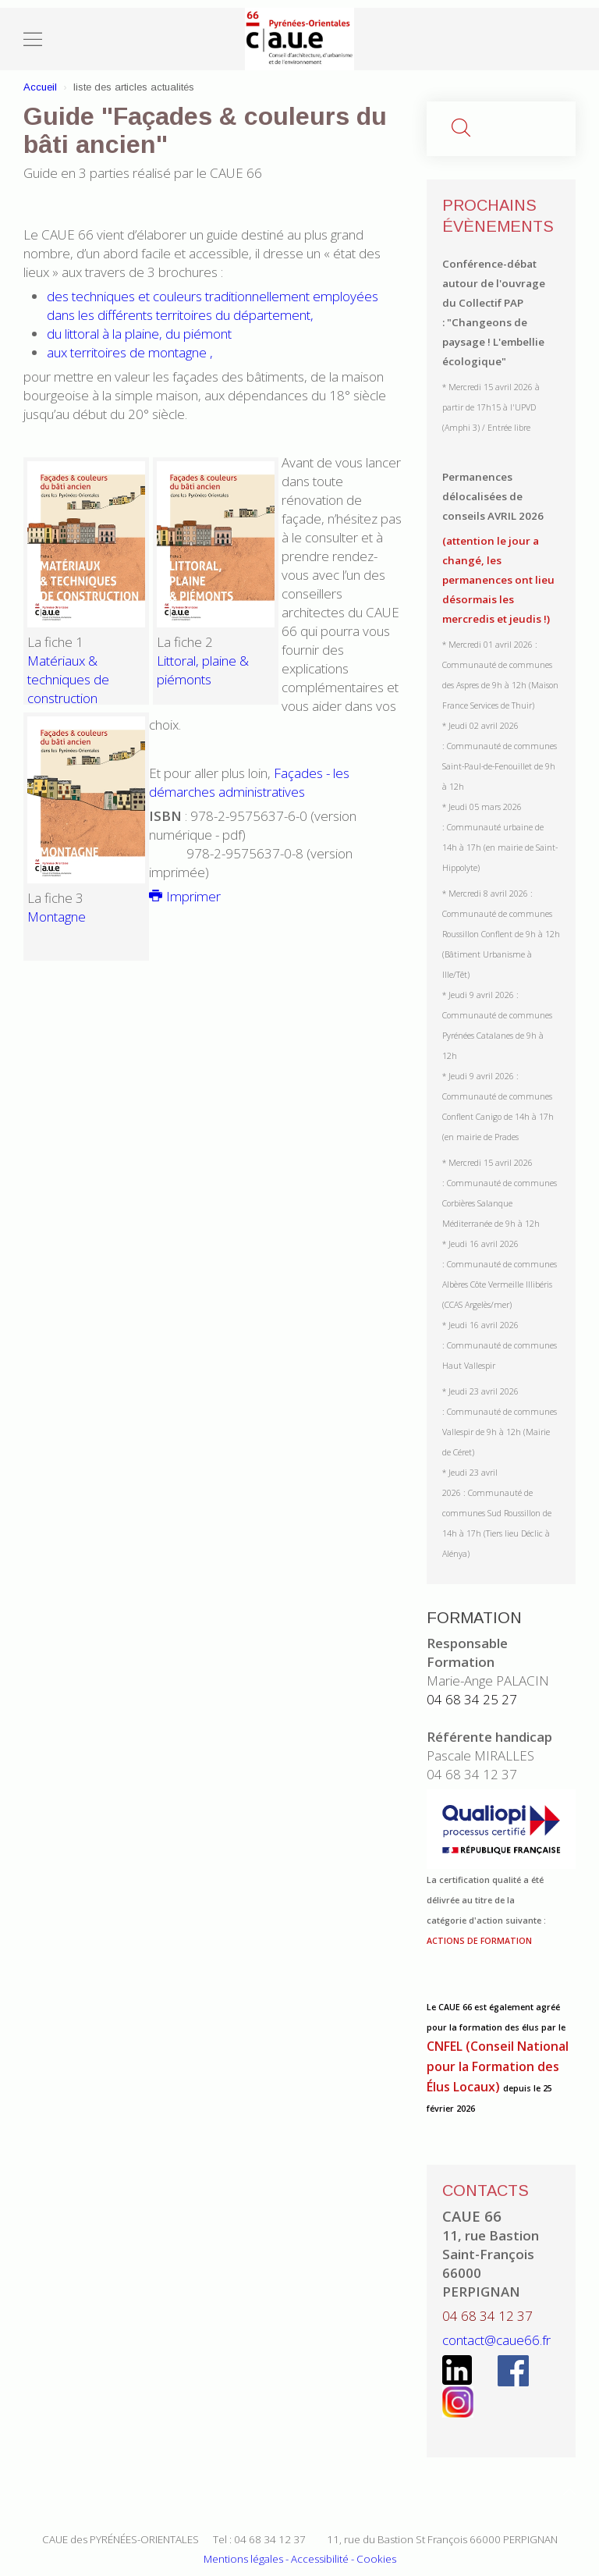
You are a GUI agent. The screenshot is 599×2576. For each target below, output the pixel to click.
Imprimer (185, 896)
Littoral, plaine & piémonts (203, 670)
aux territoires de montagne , (130, 352)
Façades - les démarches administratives (249, 782)
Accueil (40, 87)
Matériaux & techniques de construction (68, 679)
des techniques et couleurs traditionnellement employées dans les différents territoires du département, (212, 305)
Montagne (56, 917)
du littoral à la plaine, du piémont (139, 334)
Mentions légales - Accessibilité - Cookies (300, 2559)
